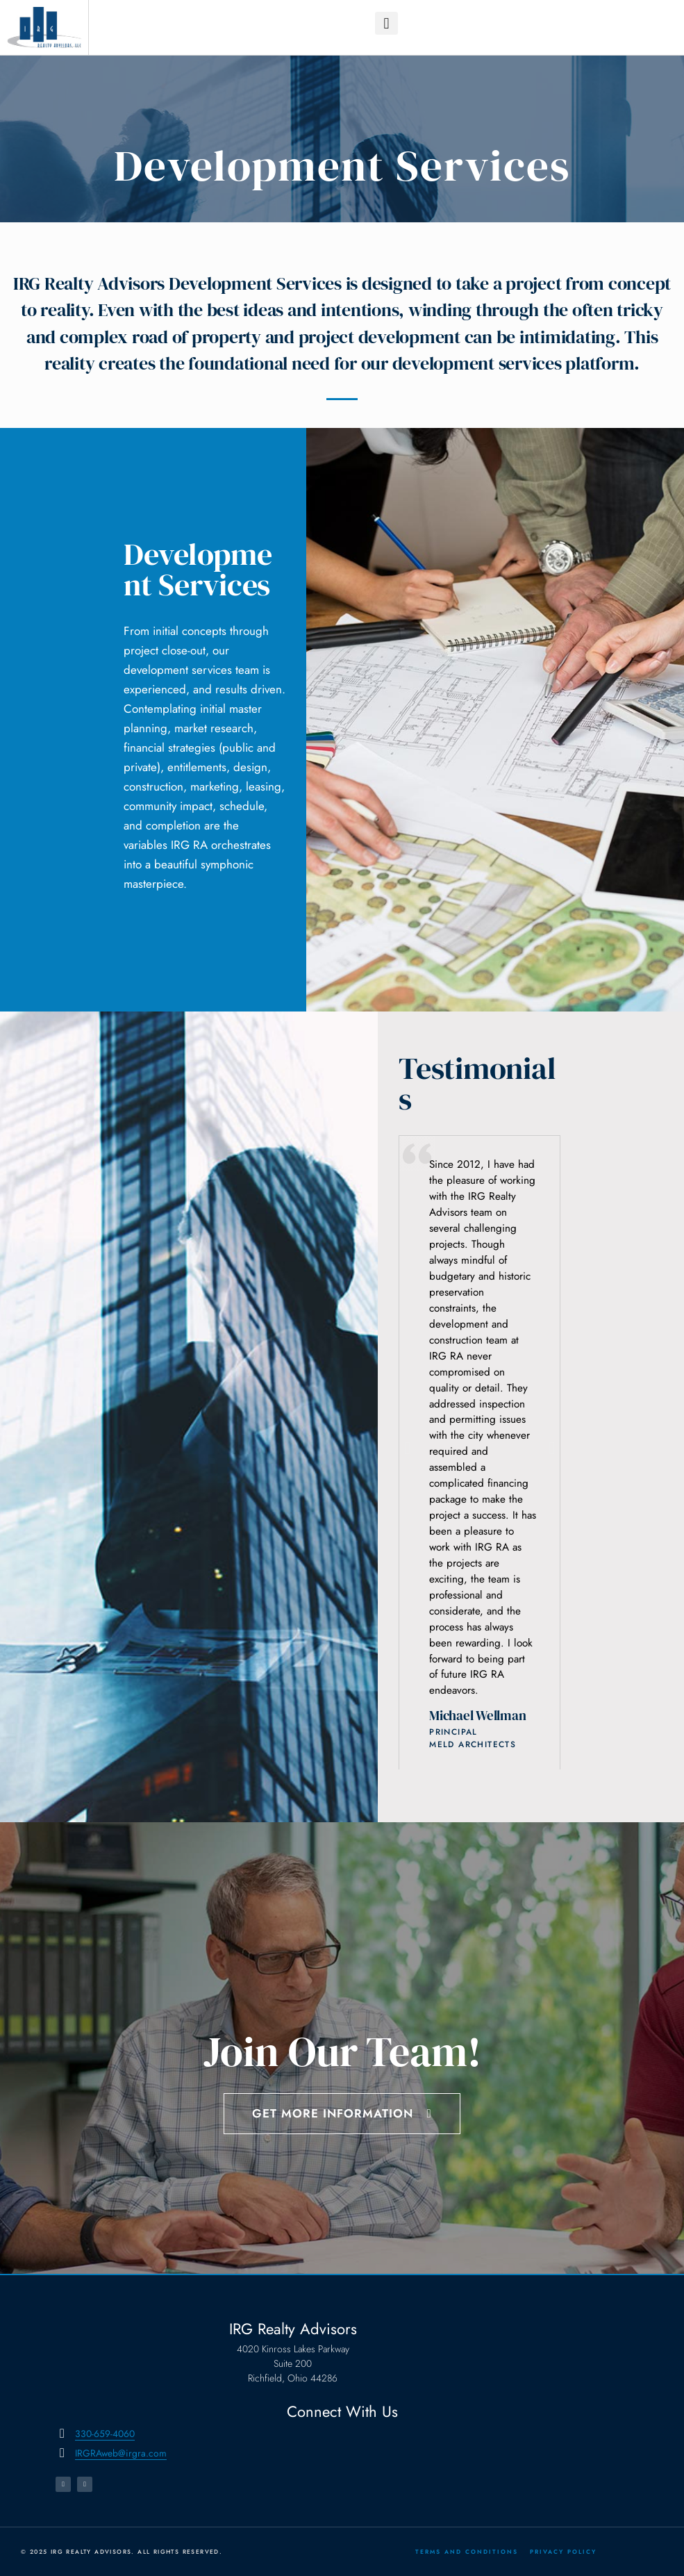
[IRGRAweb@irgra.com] (62, 2453)
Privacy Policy (563, 2552)
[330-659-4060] (62, 2434)
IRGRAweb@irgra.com (121, 2453)
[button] (386, 23)
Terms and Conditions (466, 2552)
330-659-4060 (105, 2434)
